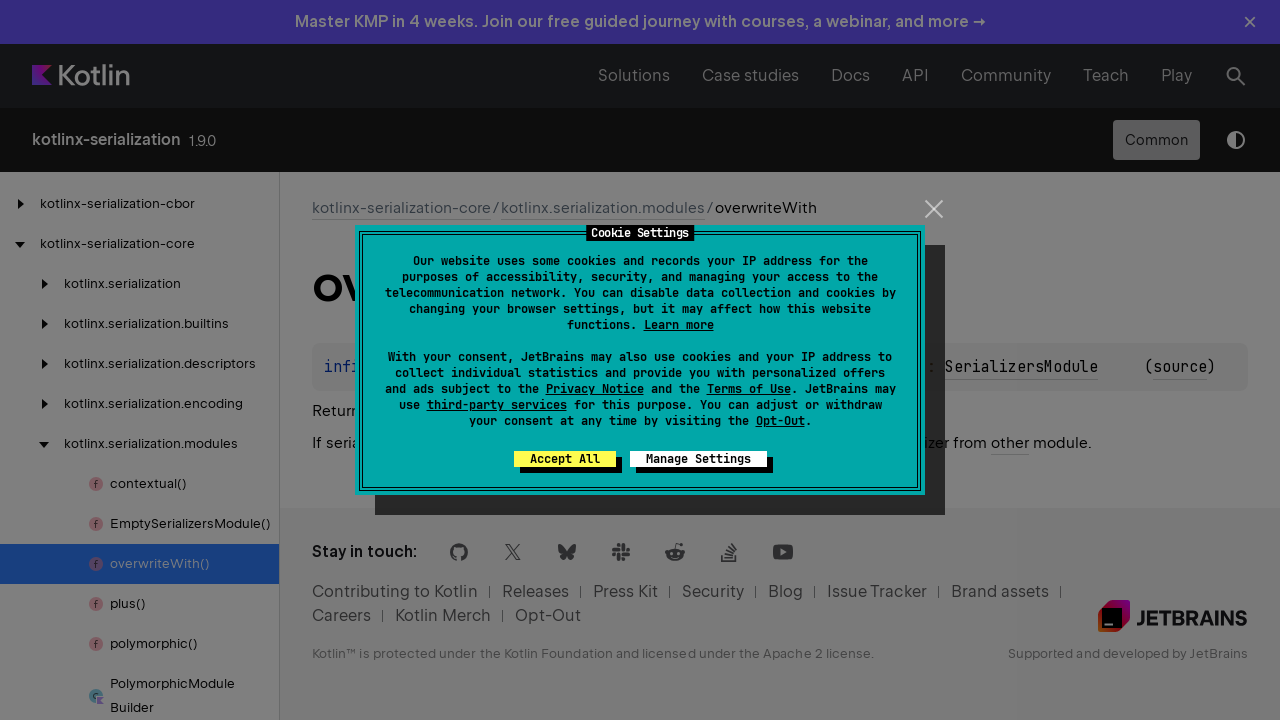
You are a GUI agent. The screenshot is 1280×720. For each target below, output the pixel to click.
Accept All (565, 459)
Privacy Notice (595, 389)
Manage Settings (698, 459)
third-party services (497, 405)
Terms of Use (749, 389)
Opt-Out (780, 421)
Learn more (679, 325)
